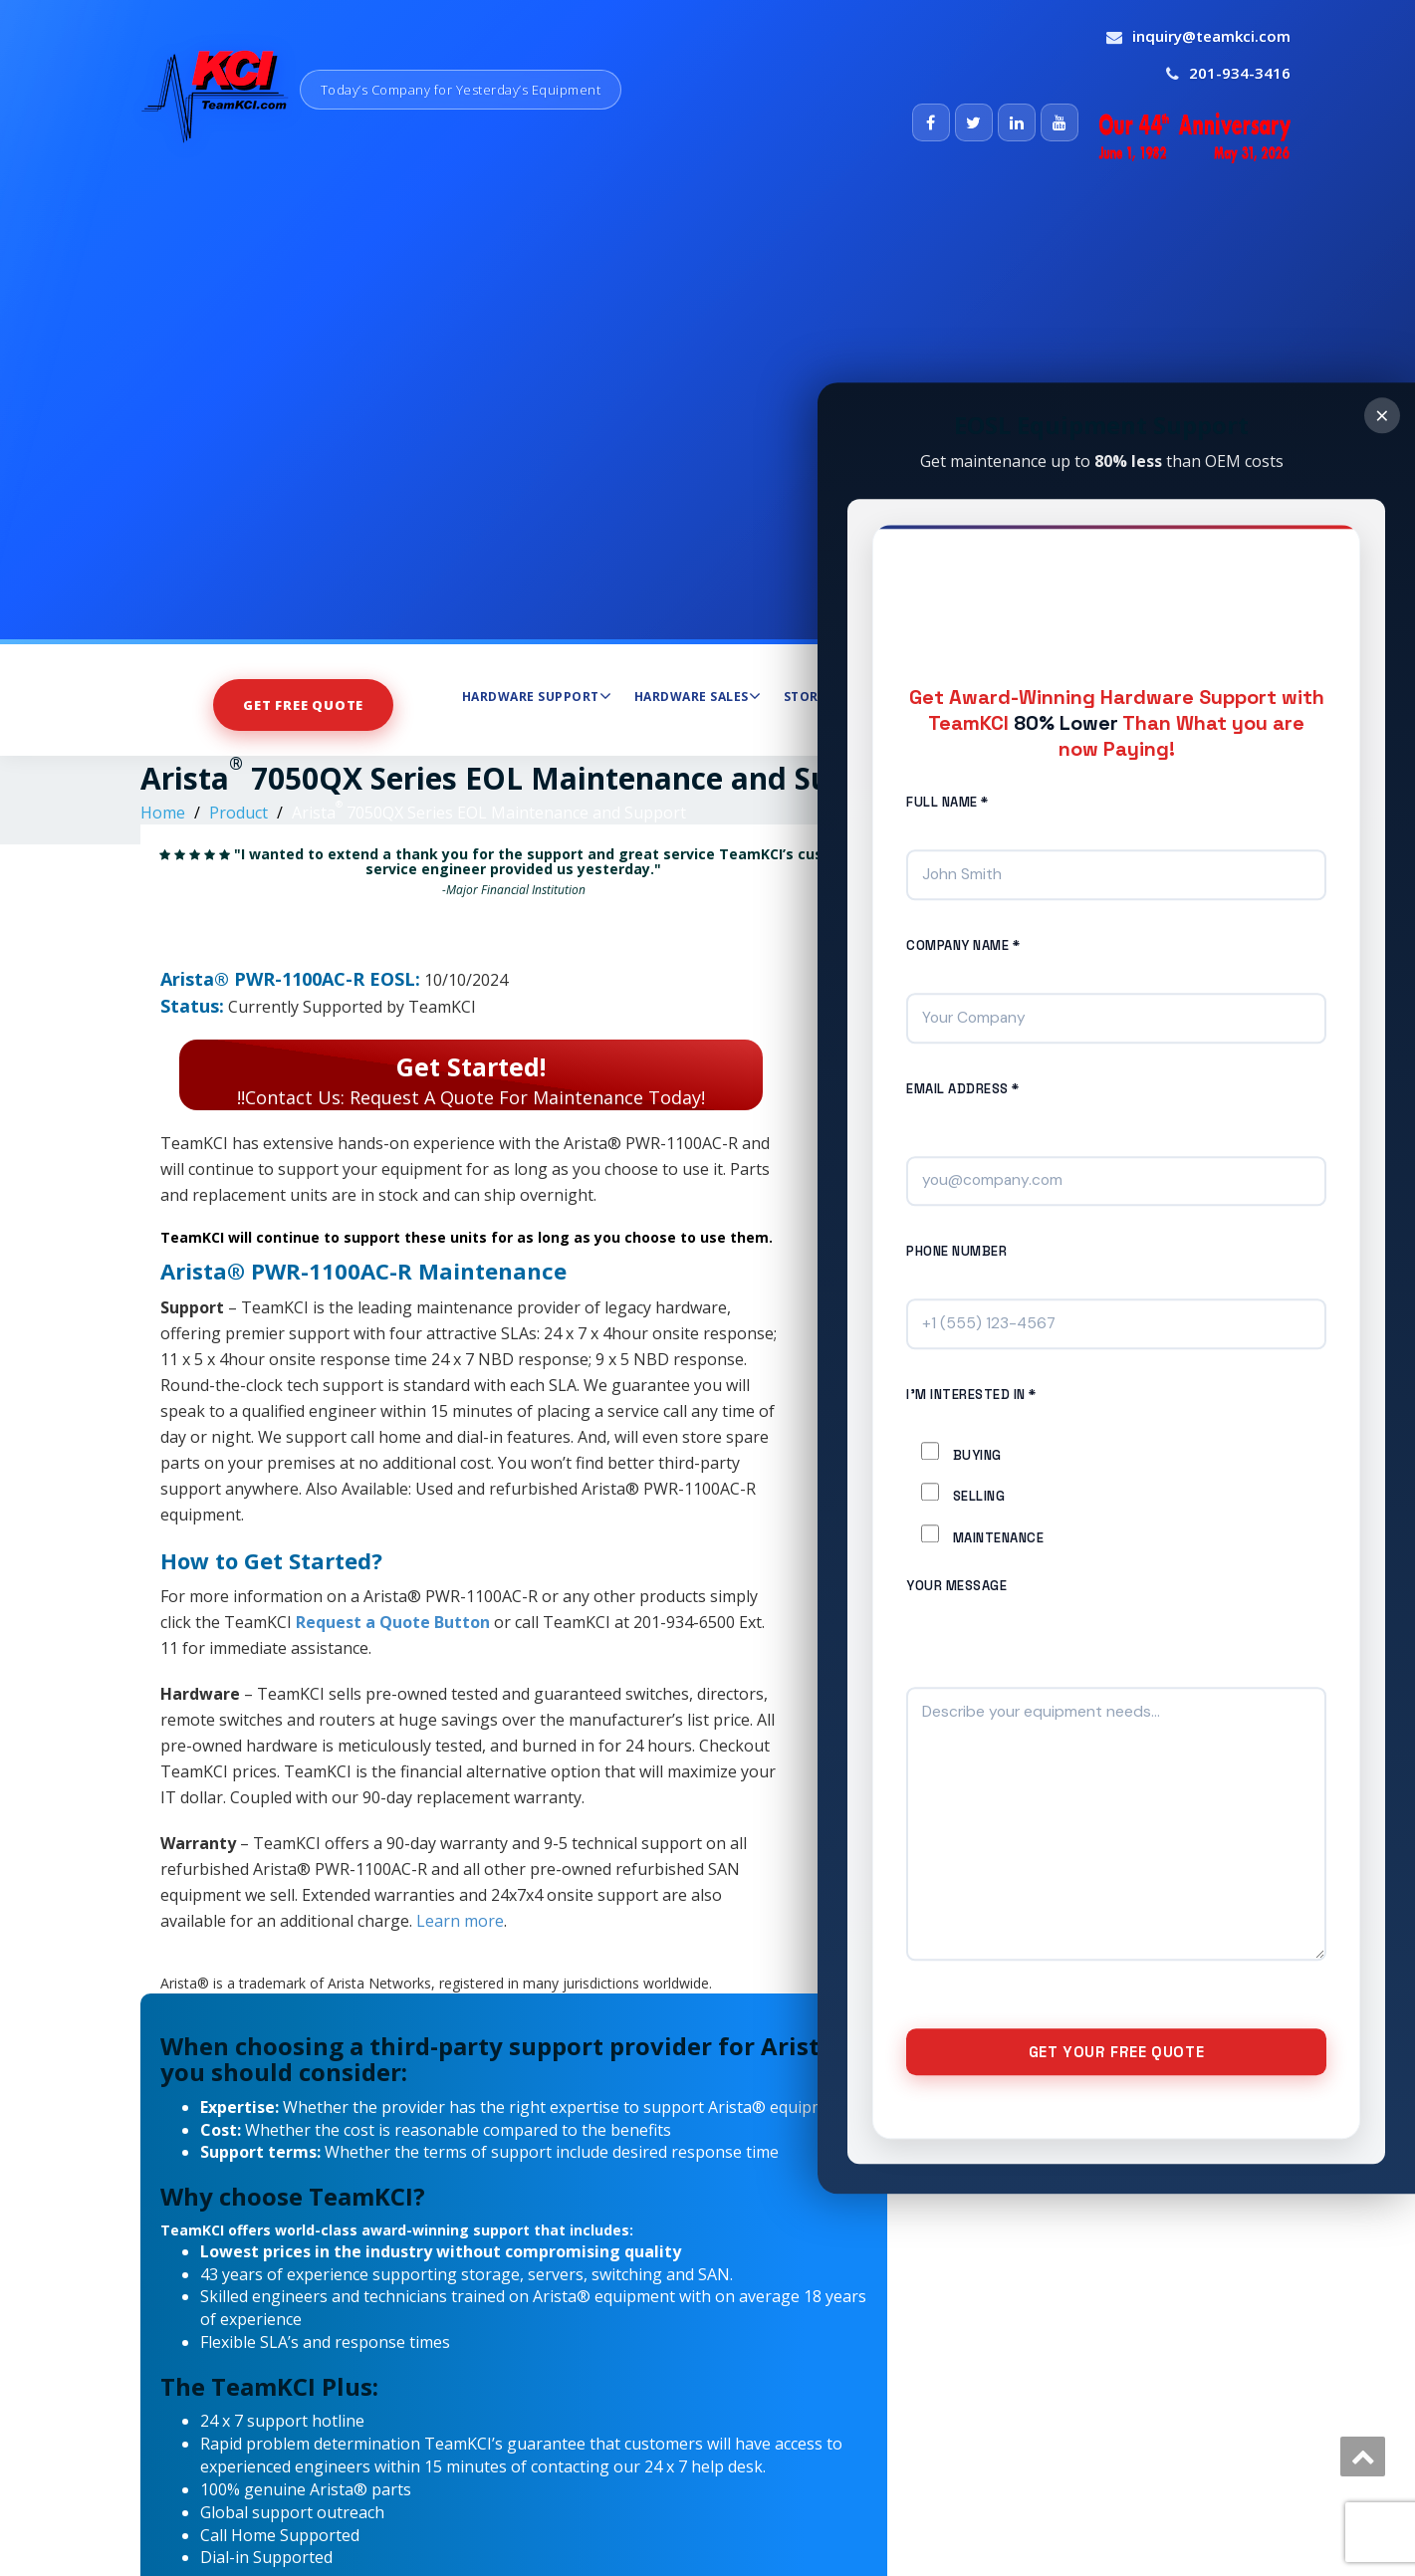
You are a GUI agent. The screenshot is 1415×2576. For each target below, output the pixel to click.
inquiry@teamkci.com (1211, 36)
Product (238, 812)
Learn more (460, 1921)
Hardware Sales (698, 696)
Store (805, 696)
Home (162, 812)
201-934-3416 (1240, 73)
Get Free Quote (302, 705)
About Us (1094, 696)
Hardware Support (537, 696)
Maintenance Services (946, 696)
